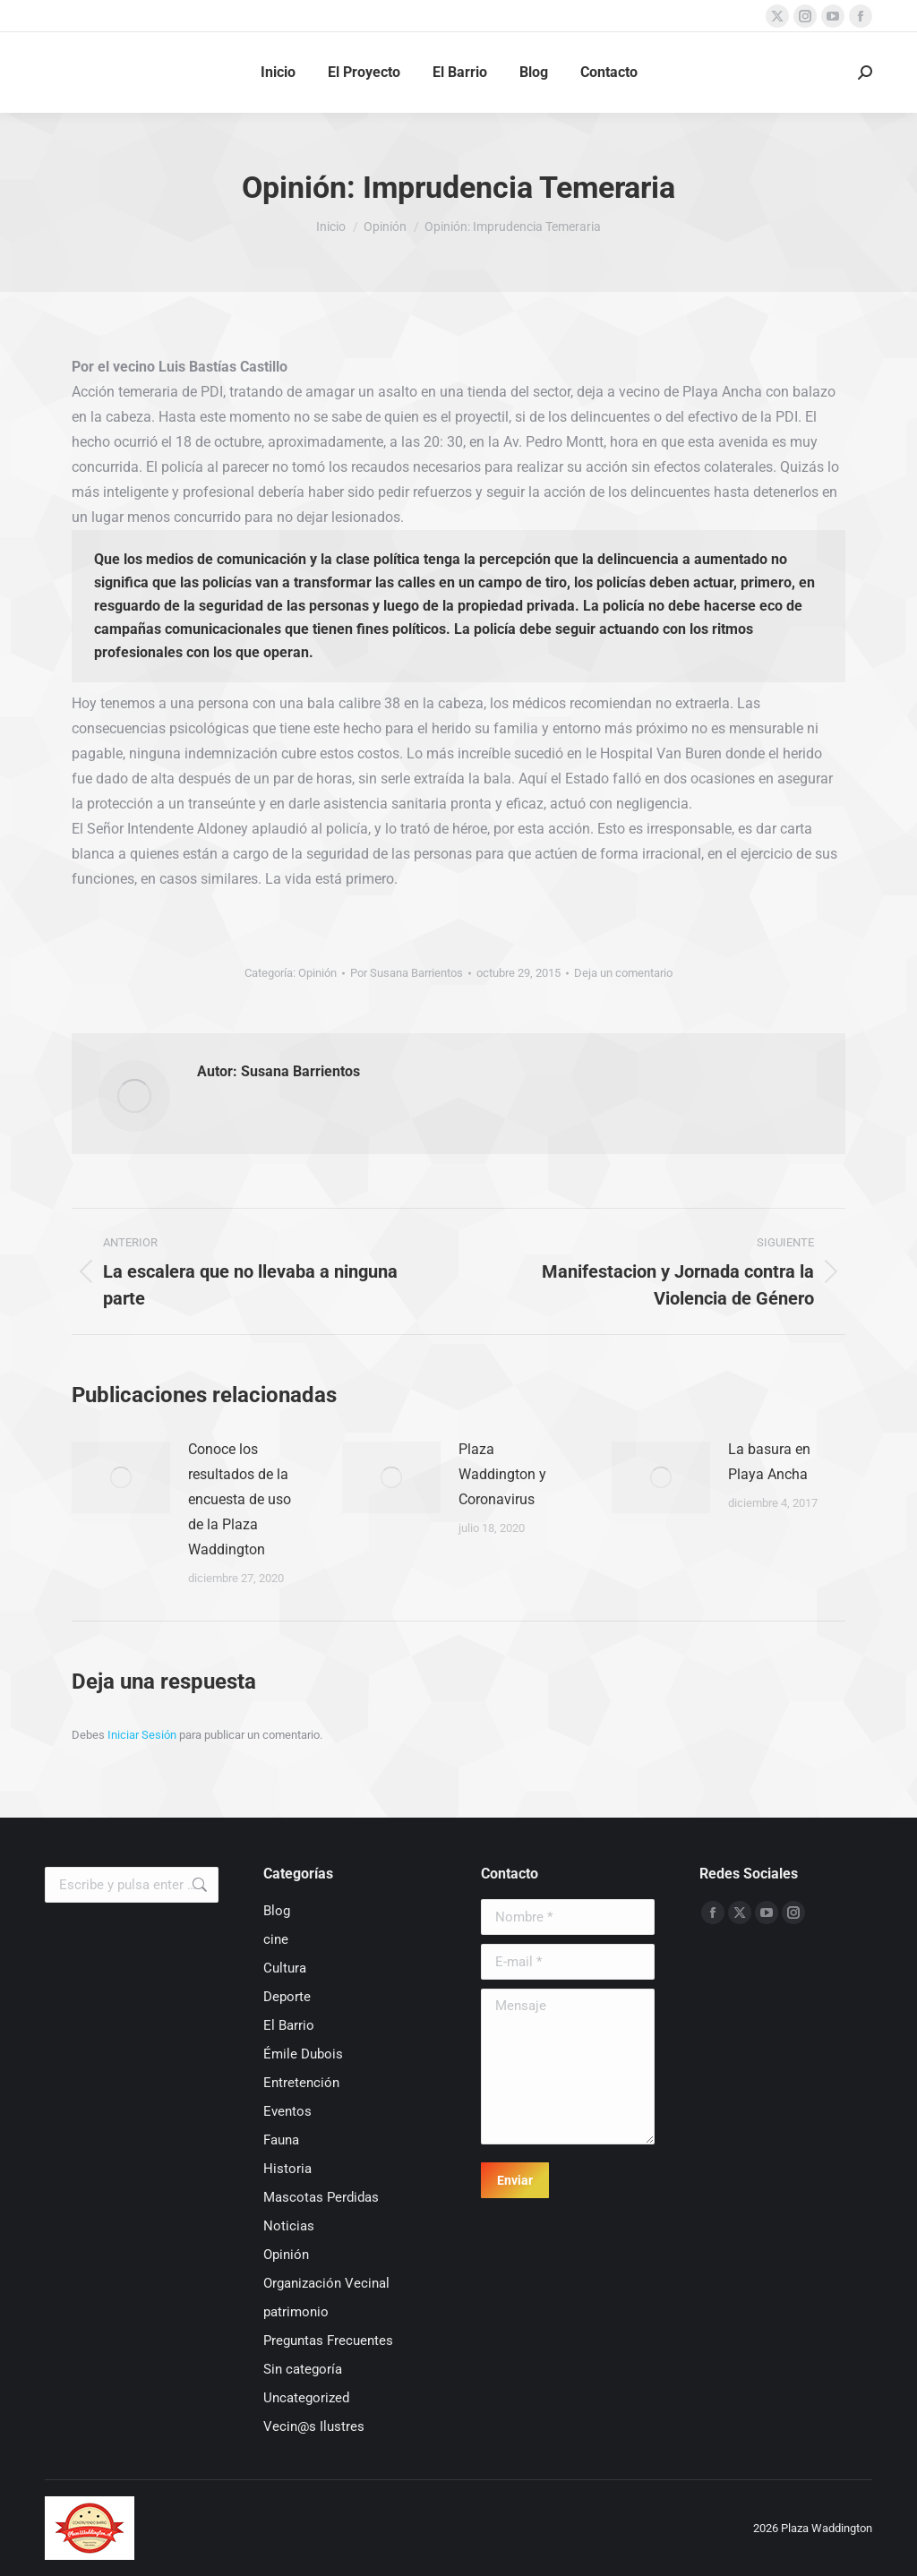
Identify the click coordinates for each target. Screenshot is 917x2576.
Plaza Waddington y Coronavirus (502, 1474)
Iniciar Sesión (143, 1735)
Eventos (287, 2111)
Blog (276, 1911)
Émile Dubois (303, 2054)
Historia (287, 2169)
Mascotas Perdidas (321, 2197)
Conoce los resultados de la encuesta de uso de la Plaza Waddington (239, 1499)
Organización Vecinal (326, 2283)
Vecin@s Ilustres (313, 2426)
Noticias (288, 2226)
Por (406, 973)
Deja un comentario (623, 973)
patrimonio (296, 2312)
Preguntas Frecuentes (328, 2340)
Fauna (281, 2140)
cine (275, 1939)
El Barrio (288, 2025)
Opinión (317, 973)
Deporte (287, 1997)
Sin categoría (302, 2369)
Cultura (284, 1968)
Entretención (301, 2083)
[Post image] (121, 1477)
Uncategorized (306, 2398)
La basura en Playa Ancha (769, 1462)
